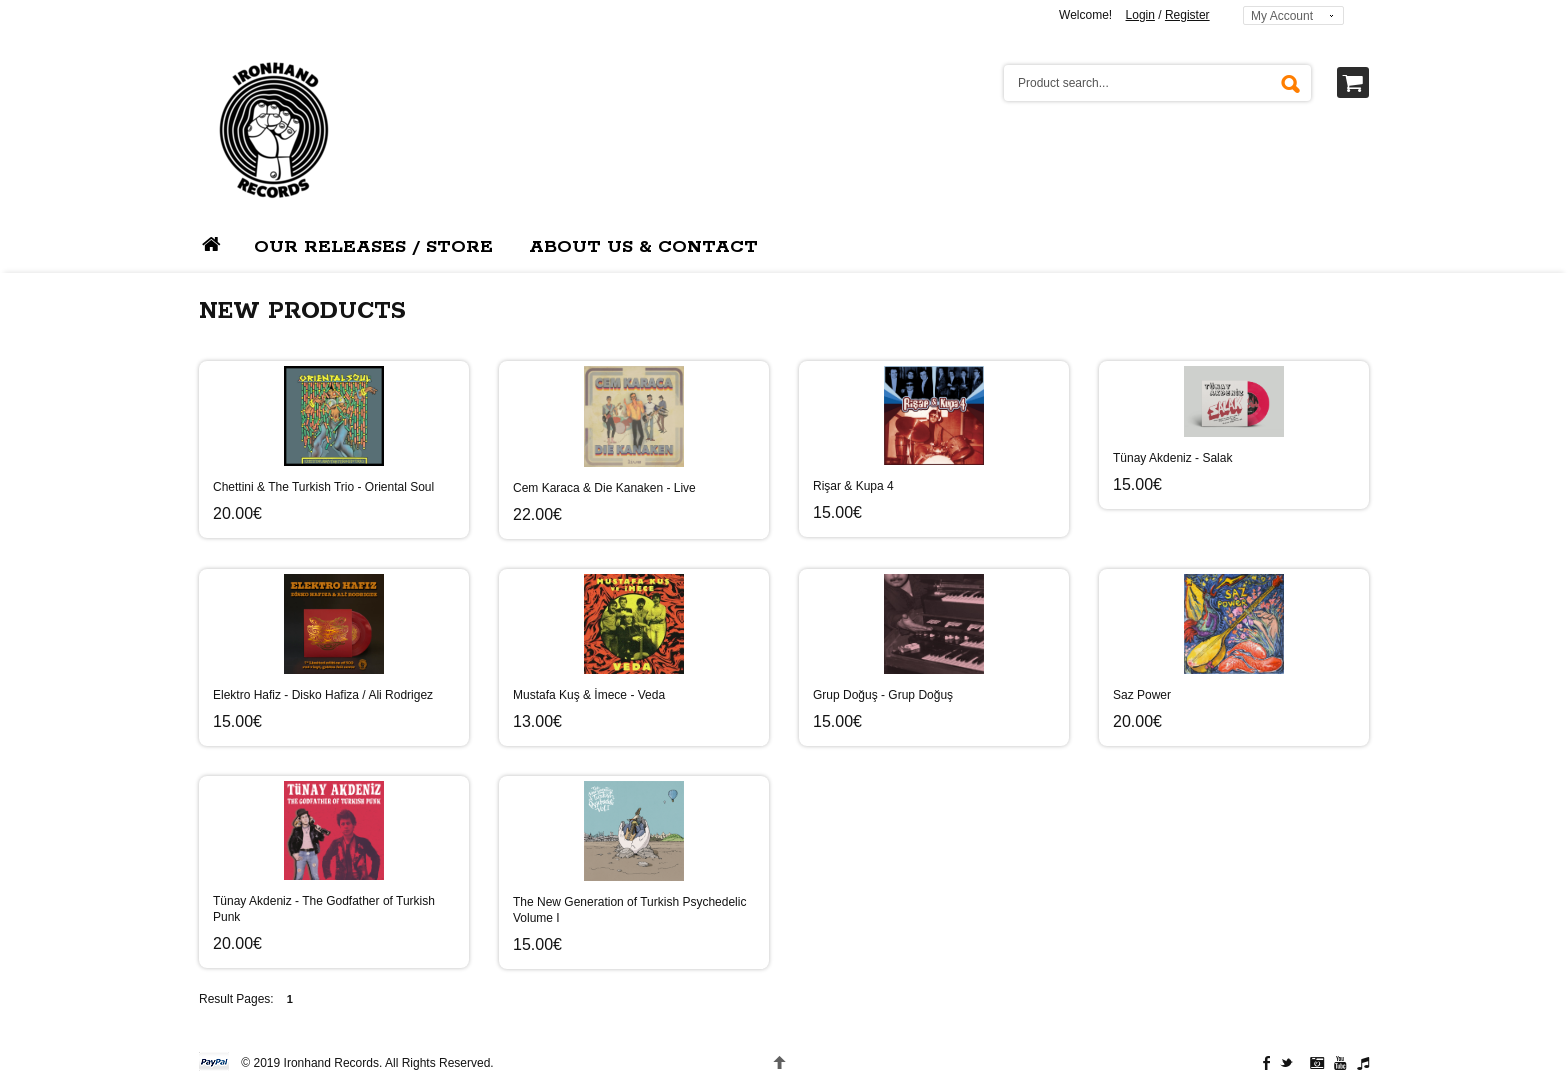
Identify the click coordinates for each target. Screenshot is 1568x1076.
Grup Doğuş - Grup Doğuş (883, 695)
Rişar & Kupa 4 (853, 486)
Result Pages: (236, 999)
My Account (1282, 16)
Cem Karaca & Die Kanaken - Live (604, 488)
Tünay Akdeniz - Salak (1172, 458)
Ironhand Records (331, 1063)
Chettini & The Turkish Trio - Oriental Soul (323, 487)
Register (1187, 15)
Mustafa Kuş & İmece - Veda (589, 695)
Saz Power (1142, 695)
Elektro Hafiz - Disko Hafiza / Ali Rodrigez (323, 695)
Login (1140, 15)
